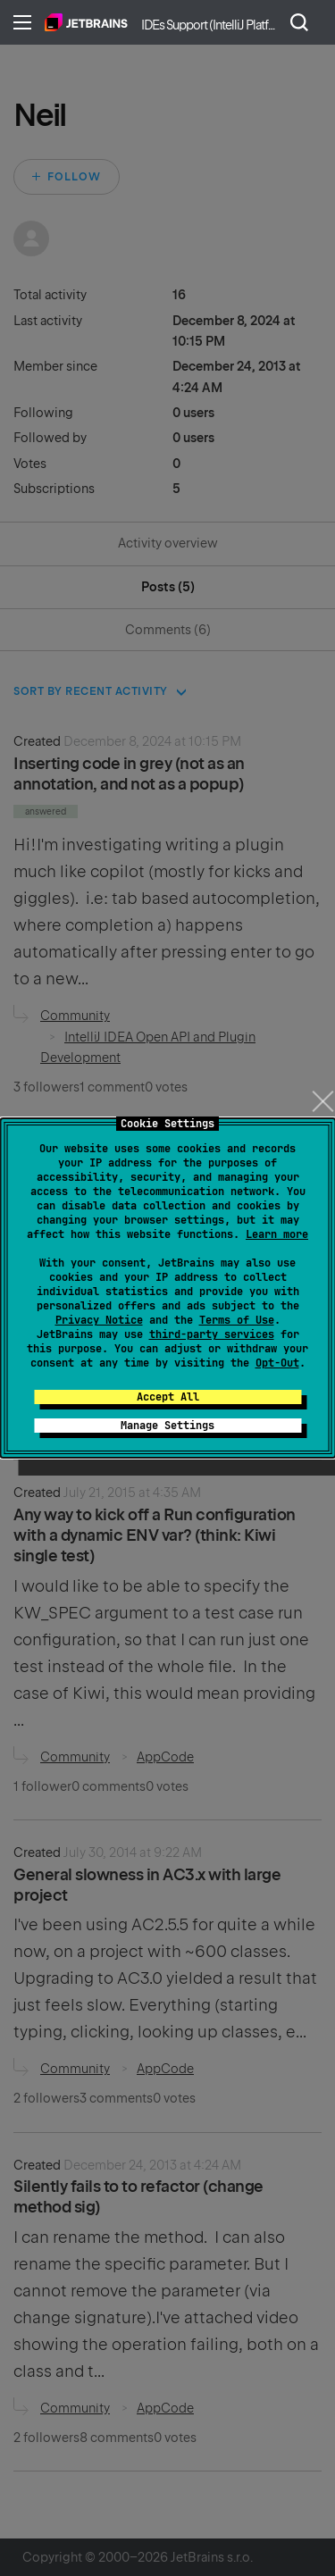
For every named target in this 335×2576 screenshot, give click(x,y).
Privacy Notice (99, 1320)
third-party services (211, 1334)
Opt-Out (277, 1363)
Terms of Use (236, 1320)
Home (86, 22)
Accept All (168, 1397)
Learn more (277, 1234)
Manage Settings (167, 1425)
